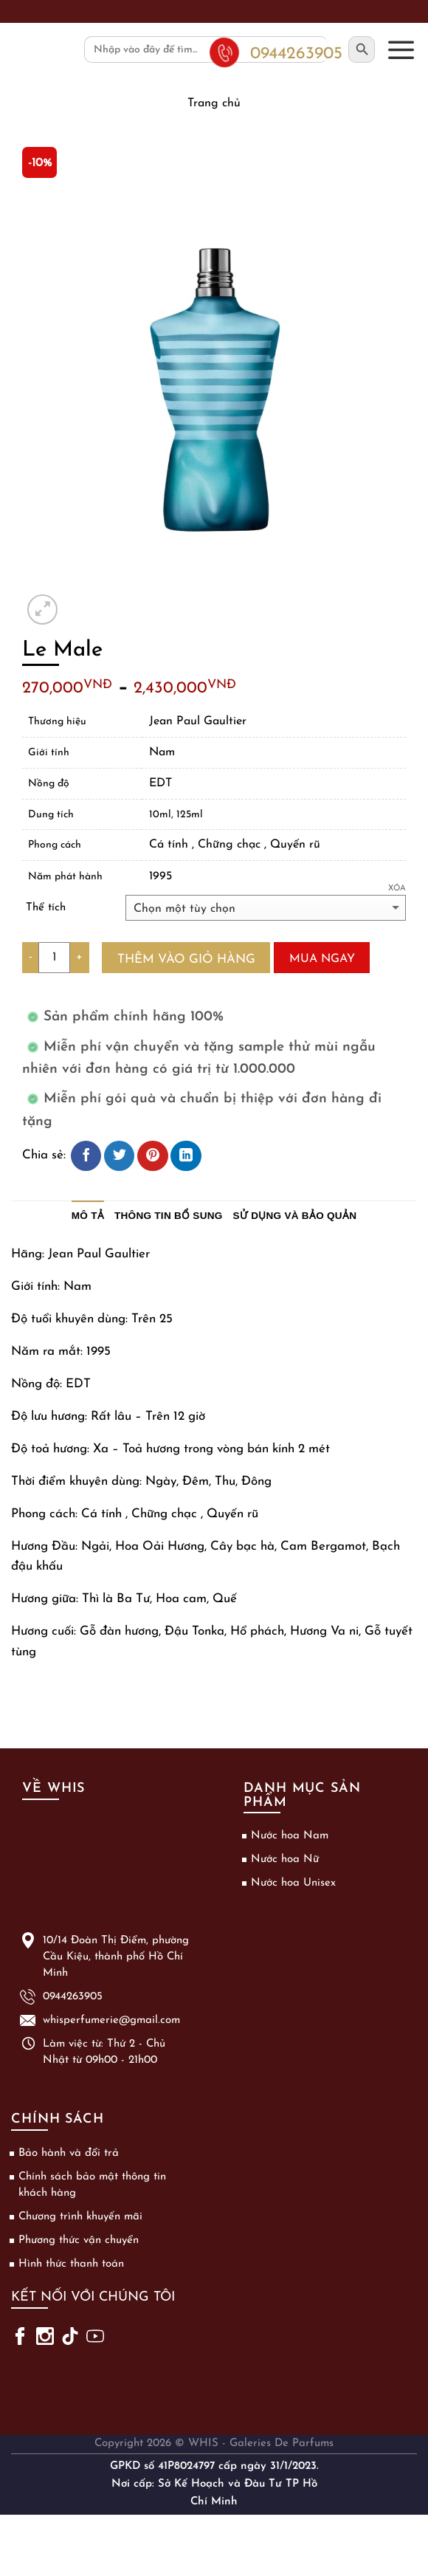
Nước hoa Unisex (293, 1883)
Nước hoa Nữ (285, 1859)
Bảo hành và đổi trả (68, 2153)
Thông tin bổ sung (168, 1215)
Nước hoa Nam (289, 1835)
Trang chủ (214, 103)
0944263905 (73, 1996)
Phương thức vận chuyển (78, 2240)
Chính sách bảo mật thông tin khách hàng (92, 2185)
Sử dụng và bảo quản (295, 1215)
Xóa (397, 889)
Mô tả (88, 1215)
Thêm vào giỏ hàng (186, 959)
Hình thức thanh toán (71, 2264)
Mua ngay (322, 959)
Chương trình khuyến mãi (80, 2216)
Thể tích (46, 907)
